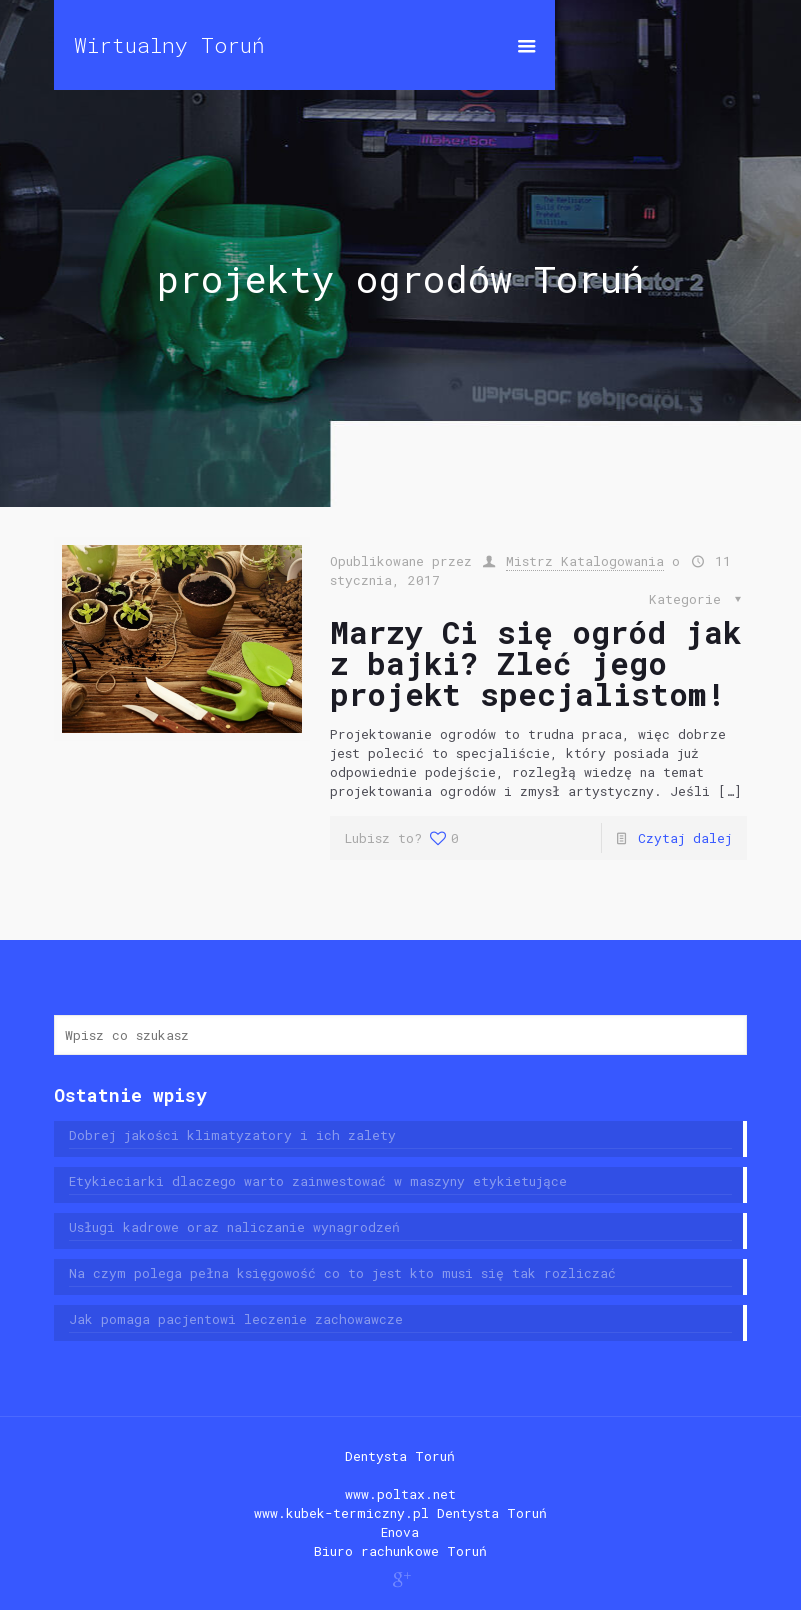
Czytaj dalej (685, 838)
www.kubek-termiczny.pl (341, 1513)
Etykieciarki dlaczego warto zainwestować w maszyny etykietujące (318, 1181)
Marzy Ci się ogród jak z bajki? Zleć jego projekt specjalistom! (535, 663)
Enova (400, 1532)
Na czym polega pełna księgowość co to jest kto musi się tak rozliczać (342, 1273)
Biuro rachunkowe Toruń (400, 1551)
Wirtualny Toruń (169, 45)
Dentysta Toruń (400, 1456)
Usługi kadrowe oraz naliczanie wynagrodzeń (234, 1227)
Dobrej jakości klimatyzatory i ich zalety (232, 1135)
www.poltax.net (400, 1494)
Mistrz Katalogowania (585, 561)
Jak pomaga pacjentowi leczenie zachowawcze (236, 1319)
